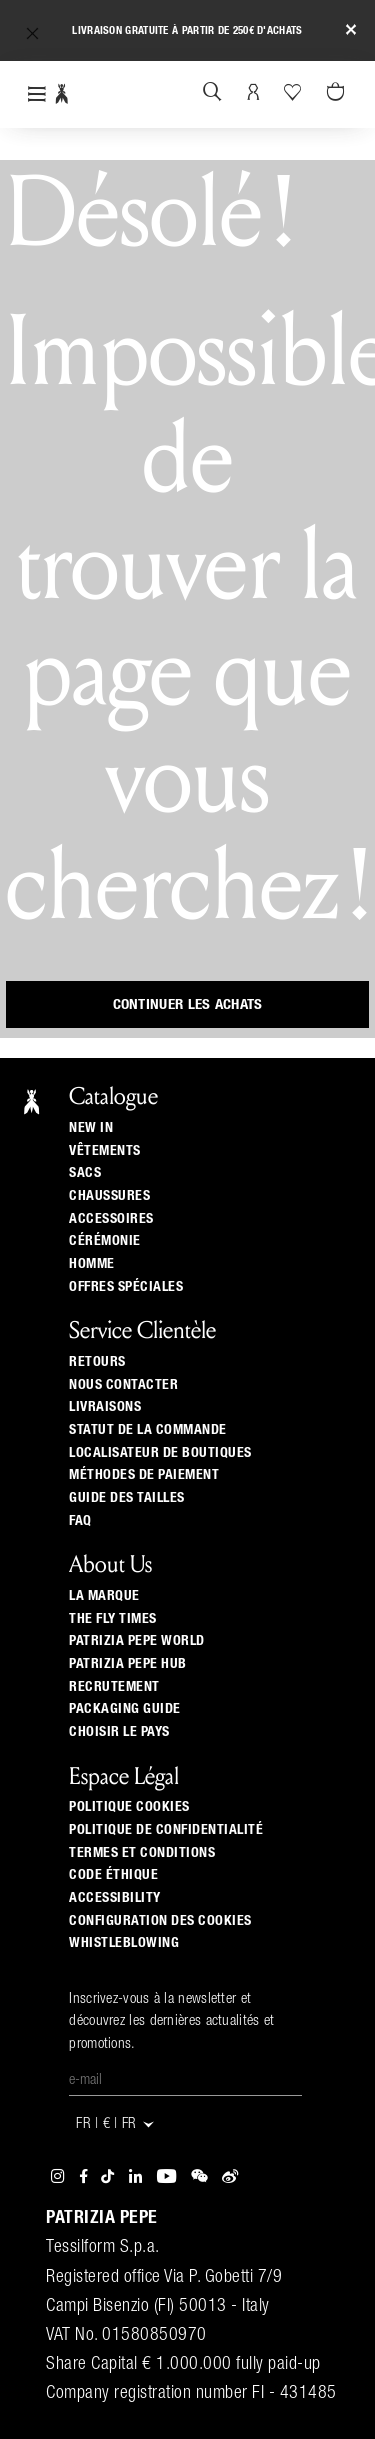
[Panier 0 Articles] (338, 93)
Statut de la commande (148, 1430)
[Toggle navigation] (37, 94)
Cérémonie (105, 1241)
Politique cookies (129, 1807)
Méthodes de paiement (144, 1475)
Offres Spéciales (126, 1287)
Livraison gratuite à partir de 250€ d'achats (187, 30)
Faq (80, 1521)
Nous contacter (123, 1385)
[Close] (351, 30)
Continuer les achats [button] (188, 1004)
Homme (92, 1264)
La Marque (104, 1596)
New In (91, 1128)
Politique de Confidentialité (166, 1830)
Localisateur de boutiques (160, 1453)
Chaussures (109, 1196)
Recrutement (114, 1687)
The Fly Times (113, 1619)
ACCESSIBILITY (115, 1898)
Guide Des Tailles (127, 1498)
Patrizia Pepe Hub (128, 1664)
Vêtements (105, 1151)
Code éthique (113, 1875)
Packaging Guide (125, 1709)
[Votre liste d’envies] (294, 92)
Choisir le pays (119, 1732)
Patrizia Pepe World (137, 1641)
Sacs (85, 1173)
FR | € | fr (116, 2124)
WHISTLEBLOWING (124, 1943)
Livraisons (105, 1407)
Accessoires (111, 1219)
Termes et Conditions (142, 1853)
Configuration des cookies (160, 1921)
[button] (32, 33)
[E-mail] (185, 2081)
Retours (97, 1362)
